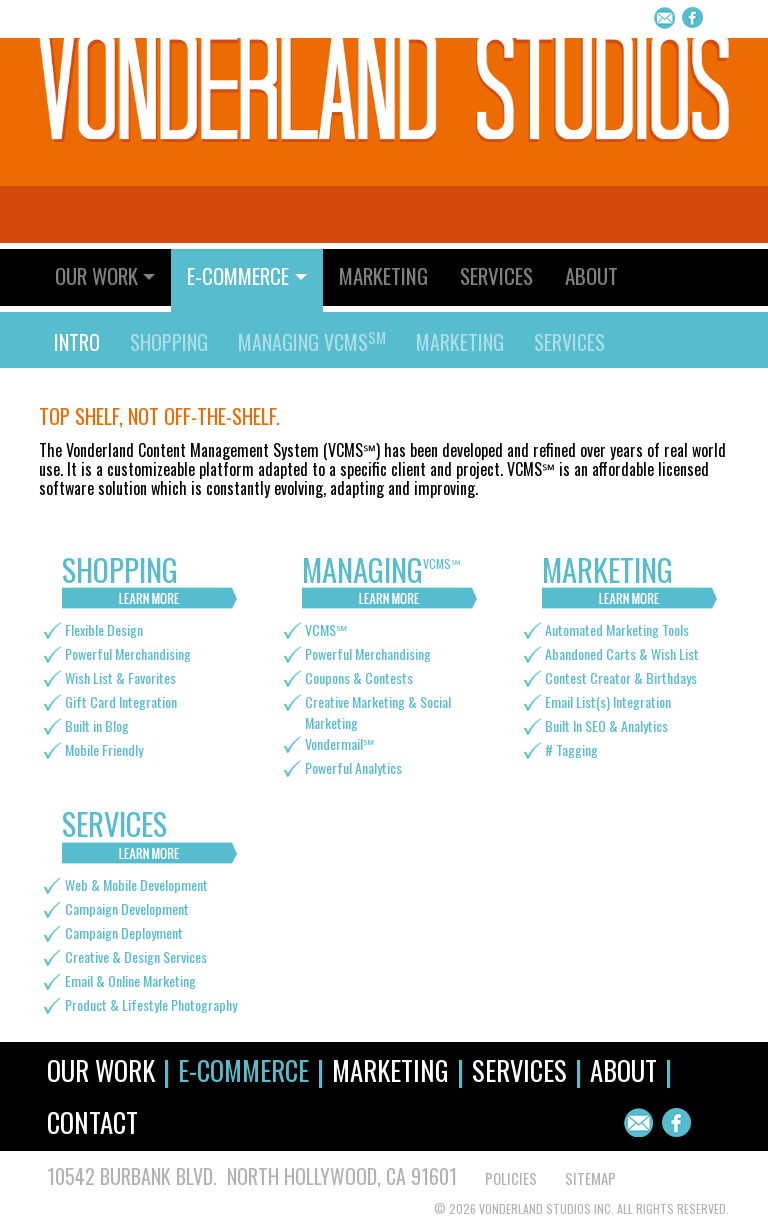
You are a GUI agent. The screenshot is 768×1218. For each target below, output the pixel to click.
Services (496, 275)
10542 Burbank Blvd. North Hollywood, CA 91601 (252, 1176)
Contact (92, 1122)
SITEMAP (590, 1178)
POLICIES (511, 1178)
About (591, 275)
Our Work (101, 1070)
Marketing (383, 275)
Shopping (169, 342)
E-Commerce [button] (238, 275)
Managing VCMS (312, 342)
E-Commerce (243, 1070)
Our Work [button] (96, 275)
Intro (77, 342)
